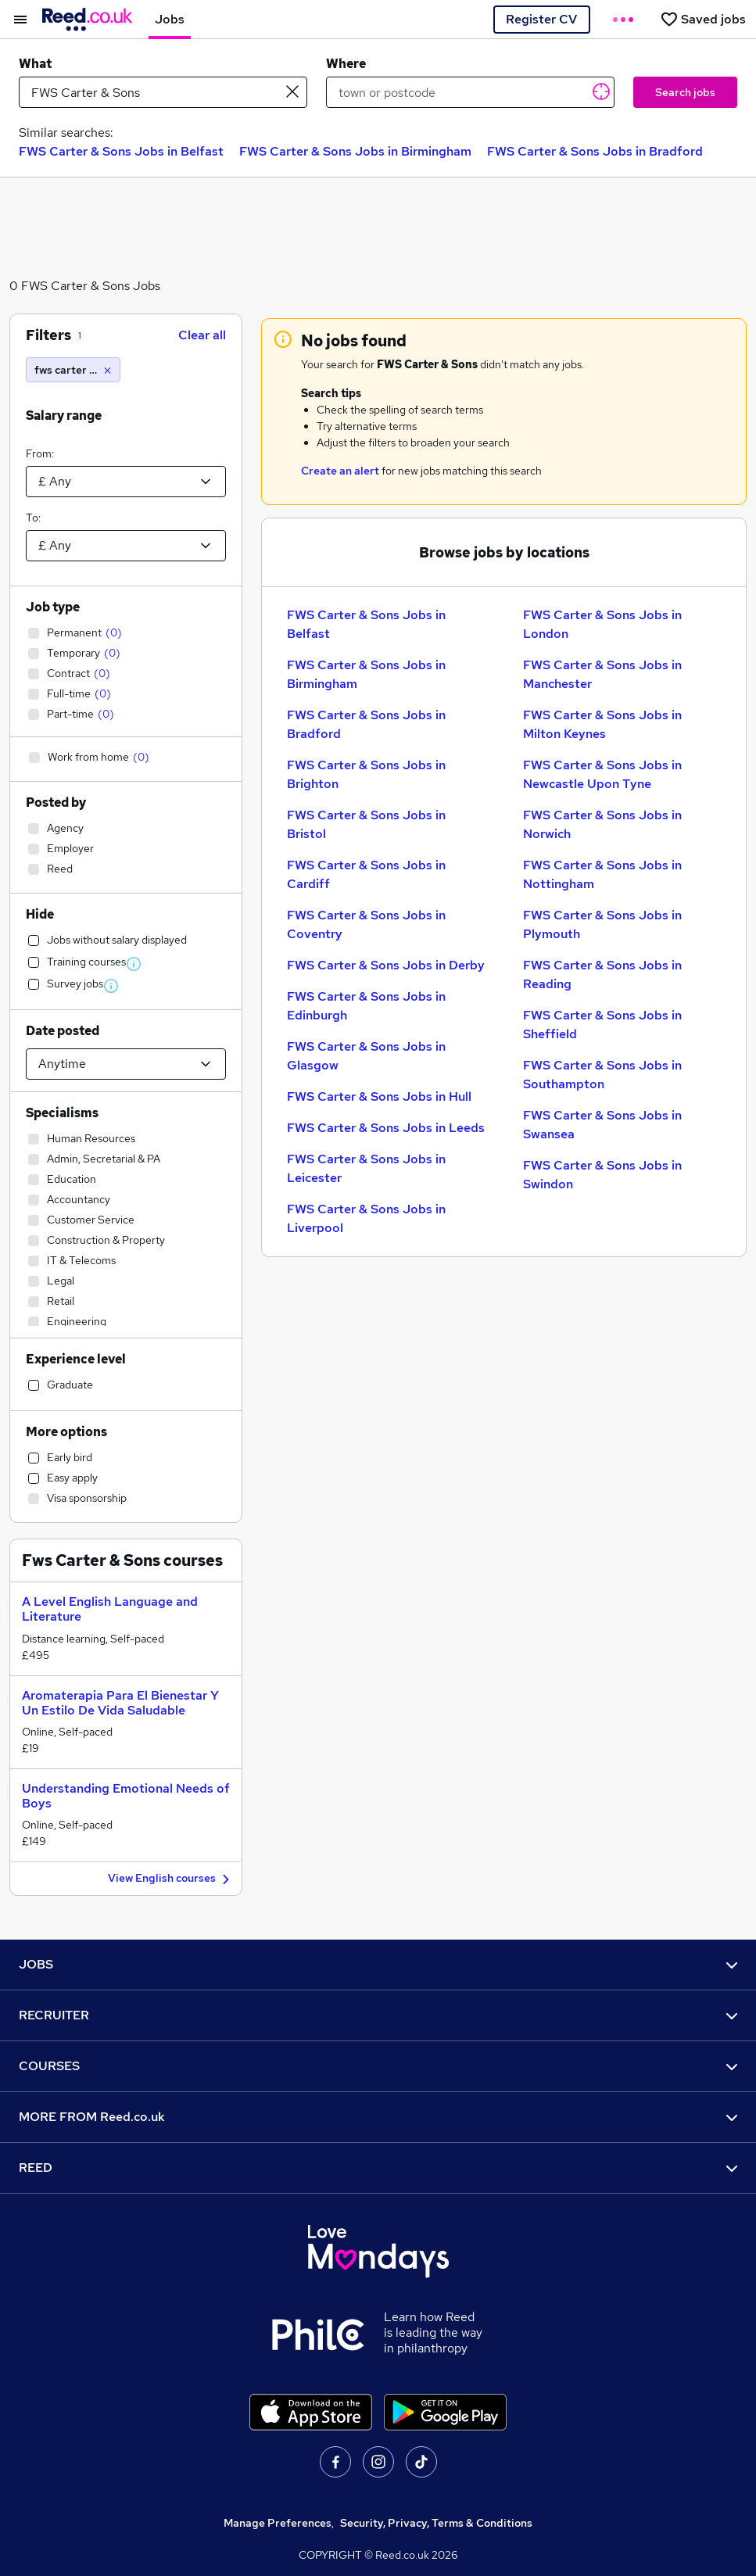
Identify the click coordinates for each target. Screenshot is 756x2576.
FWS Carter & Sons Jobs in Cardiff (366, 874)
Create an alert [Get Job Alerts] (340, 471)
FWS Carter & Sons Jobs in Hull (379, 1096)
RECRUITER (378, 2015)
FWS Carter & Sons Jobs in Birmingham (355, 151)
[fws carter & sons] (73, 370)
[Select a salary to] (126, 545)
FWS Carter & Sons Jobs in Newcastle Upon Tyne (602, 774)
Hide (40, 914)
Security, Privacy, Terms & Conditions (436, 2523)
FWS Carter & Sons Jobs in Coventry (366, 924)
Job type (53, 607)
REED (378, 2167)
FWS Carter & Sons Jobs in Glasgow (366, 1055)
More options (66, 1432)
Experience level (76, 1359)
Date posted (62, 1031)
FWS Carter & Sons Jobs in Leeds (386, 1128)
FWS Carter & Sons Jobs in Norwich (602, 824)
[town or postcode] (470, 92)
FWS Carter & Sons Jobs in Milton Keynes (602, 724)
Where (346, 64)
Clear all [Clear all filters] (202, 335)
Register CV (541, 19)
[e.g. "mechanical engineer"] (163, 92)
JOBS (378, 1964)
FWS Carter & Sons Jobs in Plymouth (602, 924)
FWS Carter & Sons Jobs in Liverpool (366, 1218)
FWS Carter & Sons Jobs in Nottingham (602, 874)
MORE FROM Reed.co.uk (378, 2116)
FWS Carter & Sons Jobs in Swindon (602, 1174)
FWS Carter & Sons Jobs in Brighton (366, 774)
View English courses (171, 1879)
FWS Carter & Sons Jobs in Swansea (602, 1124)
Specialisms (62, 1113)
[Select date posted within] (126, 1064)
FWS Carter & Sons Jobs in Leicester (366, 1168)
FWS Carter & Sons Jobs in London (602, 624)
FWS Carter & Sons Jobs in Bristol (366, 824)
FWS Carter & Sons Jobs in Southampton (602, 1074)
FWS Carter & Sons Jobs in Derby (386, 965)
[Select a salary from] (126, 481)
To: (33, 518)
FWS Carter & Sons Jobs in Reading (602, 974)
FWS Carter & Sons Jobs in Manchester (602, 674)
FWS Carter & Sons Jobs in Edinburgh (366, 1005)
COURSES (378, 2066)
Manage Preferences (277, 2523)
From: (40, 453)
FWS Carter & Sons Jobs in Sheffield (602, 1024)
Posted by (56, 802)
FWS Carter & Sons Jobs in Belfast (121, 151)
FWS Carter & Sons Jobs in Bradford (595, 151)
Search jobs (685, 92)
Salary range (64, 415)
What (35, 64)
